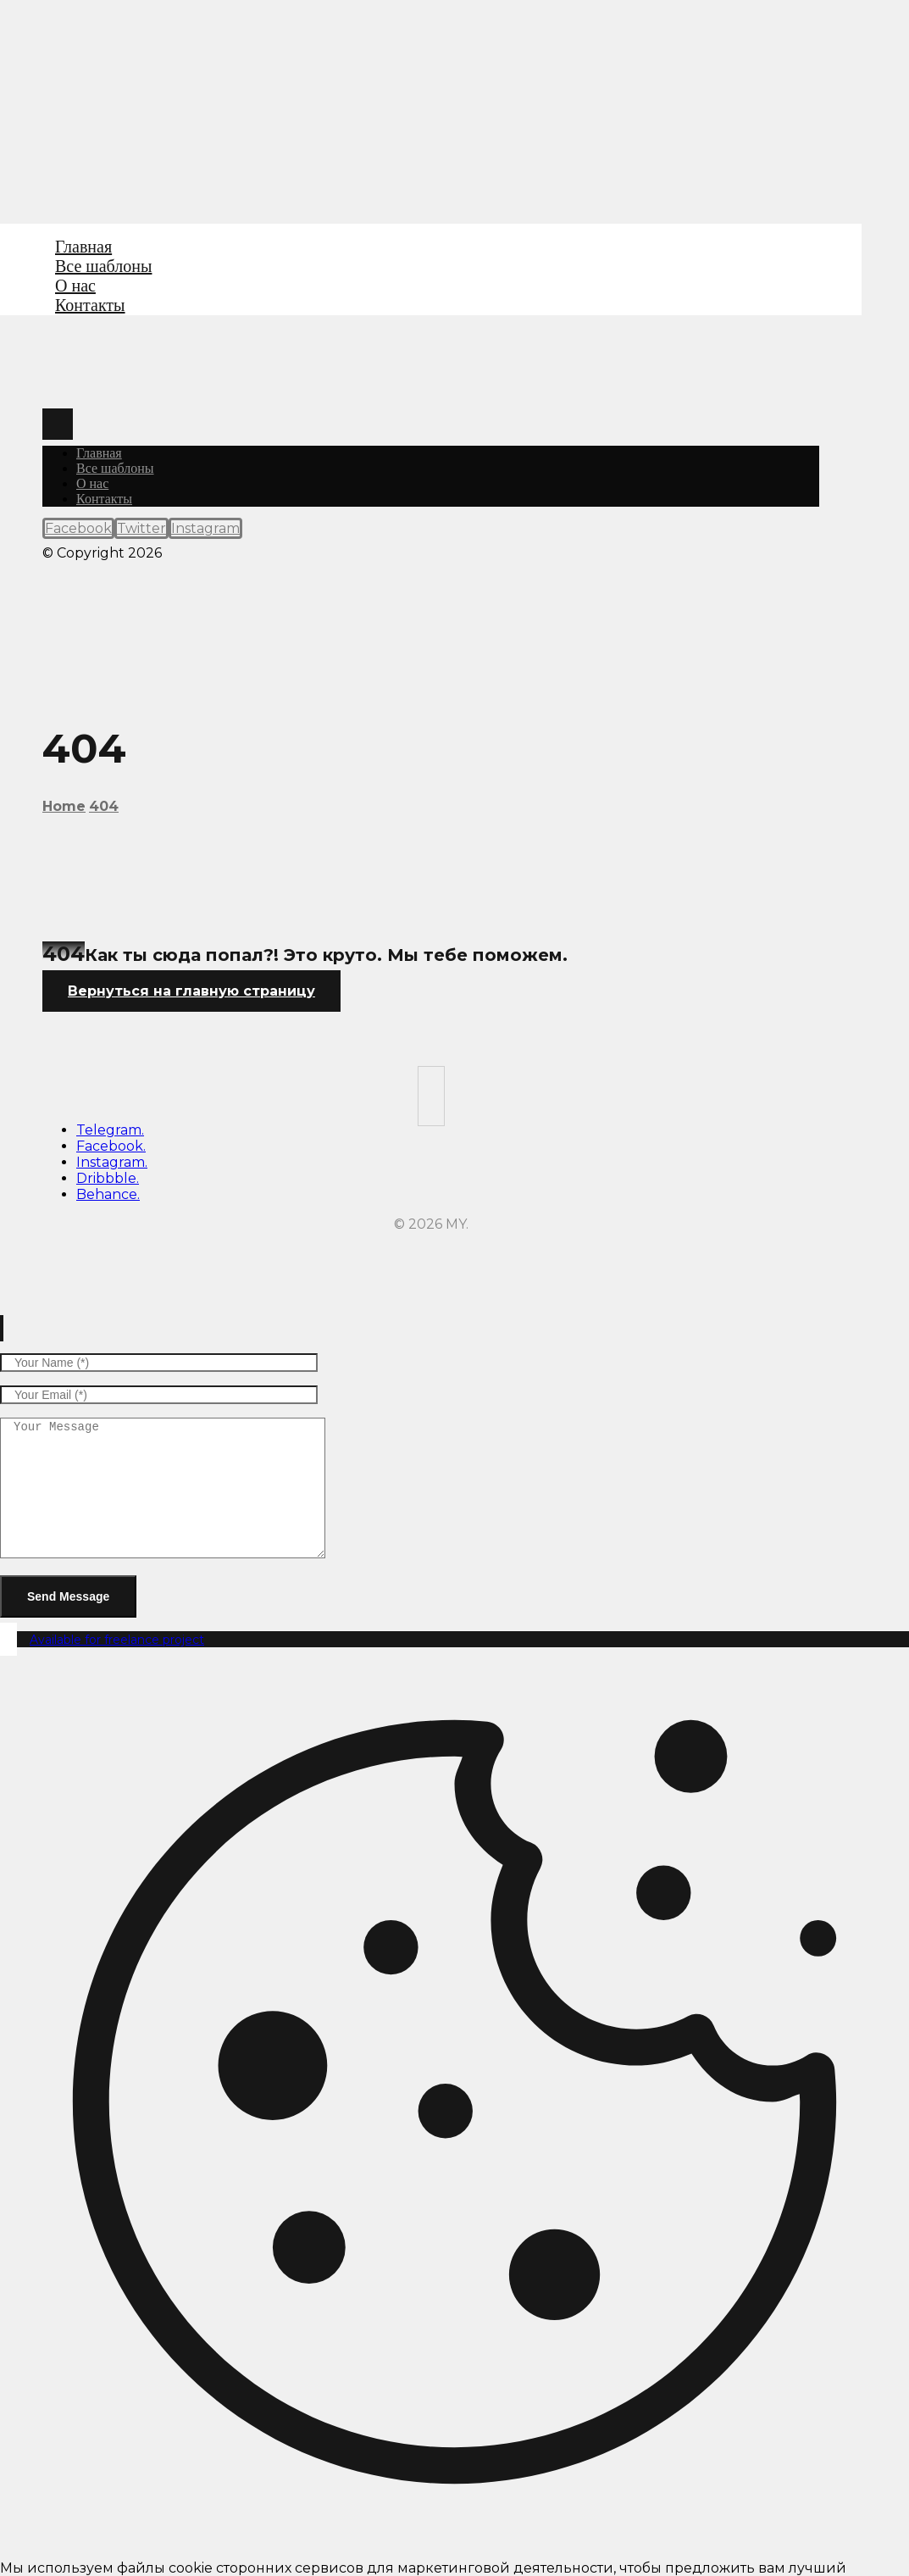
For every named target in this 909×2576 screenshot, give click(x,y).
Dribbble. (107, 1178)
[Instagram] (205, 528)
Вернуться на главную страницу (191, 991)
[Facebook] (78, 528)
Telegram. (110, 1130)
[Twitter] (141, 528)
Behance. (108, 1194)
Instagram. (111, 1162)
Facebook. (111, 1146)
